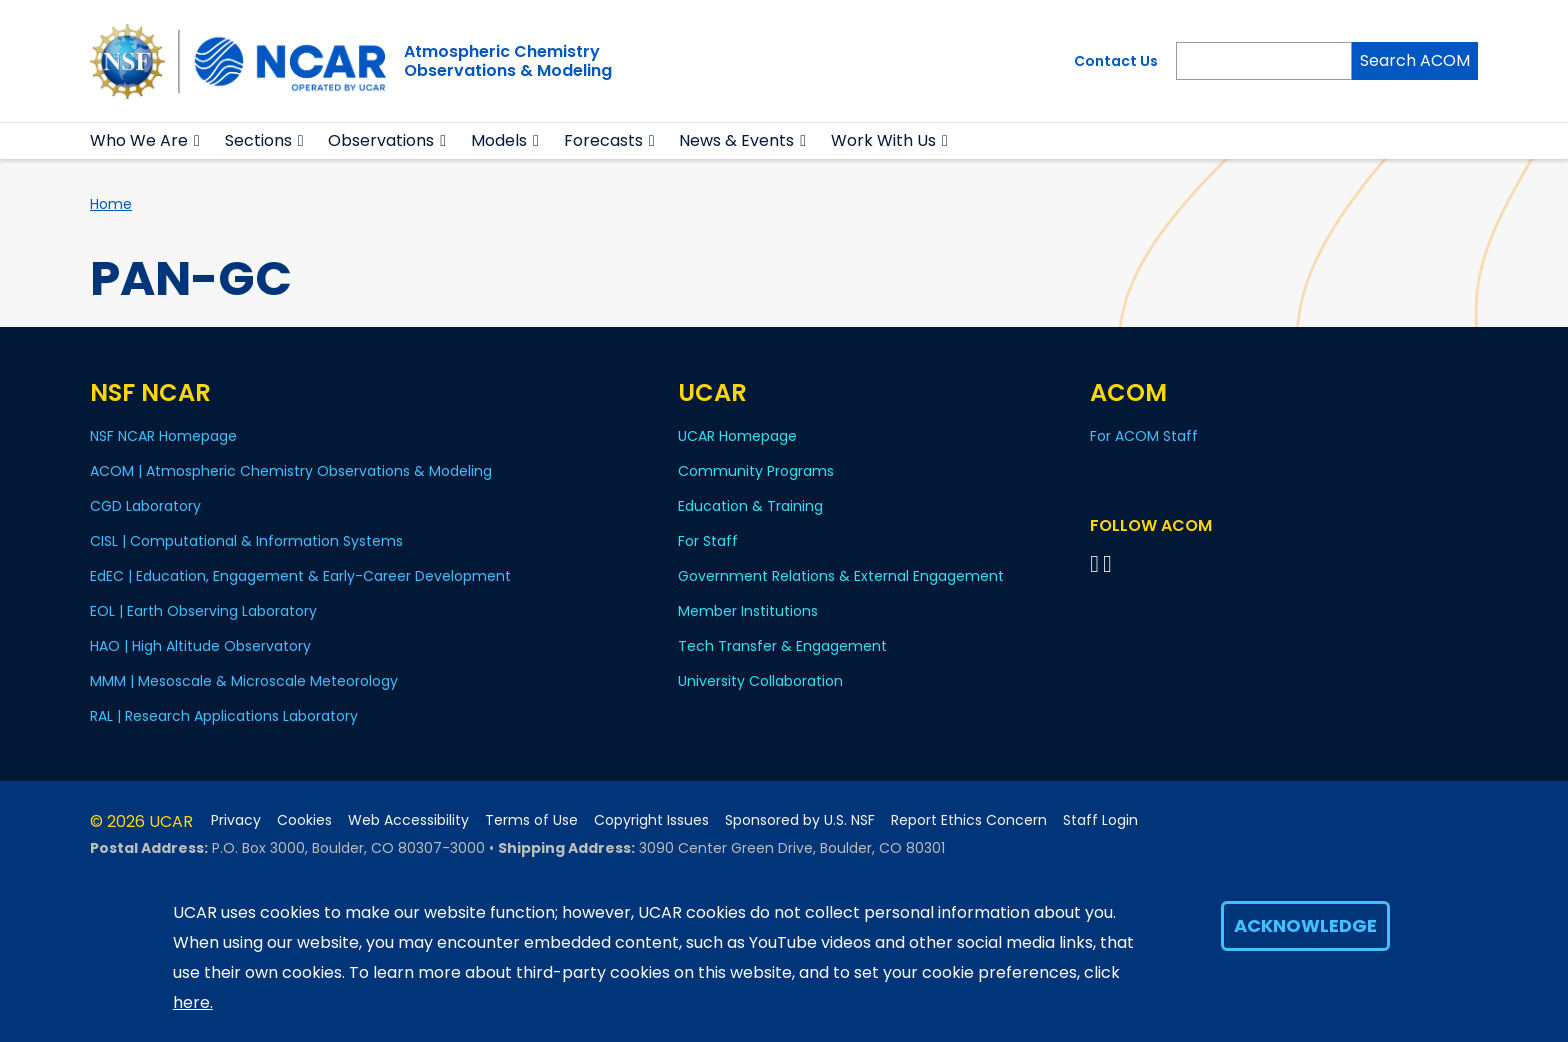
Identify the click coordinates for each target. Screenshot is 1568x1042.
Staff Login (1100, 820)
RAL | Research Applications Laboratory (224, 716)
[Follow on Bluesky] (1094, 563)
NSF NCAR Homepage (163, 436)
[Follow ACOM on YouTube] (1110, 563)
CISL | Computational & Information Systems (246, 541)
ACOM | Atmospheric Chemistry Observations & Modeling (291, 471)
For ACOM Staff (1144, 436)
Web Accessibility (408, 820)
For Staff (708, 541)
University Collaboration (760, 681)
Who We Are (139, 140)
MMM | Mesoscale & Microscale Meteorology (244, 681)
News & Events (736, 140)
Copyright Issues (651, 820)
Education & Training (750, 506)
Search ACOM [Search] (1415, 60)
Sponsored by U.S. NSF (800, 820)
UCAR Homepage (737, 436)
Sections (258, 140)
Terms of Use (531, 820)
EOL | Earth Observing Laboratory (203, 611)
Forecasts (603, 140)
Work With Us (883, 140)
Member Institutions (748, 611)
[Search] (1264, 61)
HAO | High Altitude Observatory (200, 646)
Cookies (304, 820)
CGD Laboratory (145, 506)
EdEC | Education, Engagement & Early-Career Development (300, 576)
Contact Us (1116, 61)
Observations (381, 140)
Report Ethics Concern (969, 820)
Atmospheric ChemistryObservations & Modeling (508, 61)
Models (499, 140)
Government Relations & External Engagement (841, 576)
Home (111, 204)
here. (193, 1002)
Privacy (236, 820)
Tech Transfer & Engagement (782, 646)
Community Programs (756, 471)
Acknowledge (1305, 925)
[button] (197, 141)
